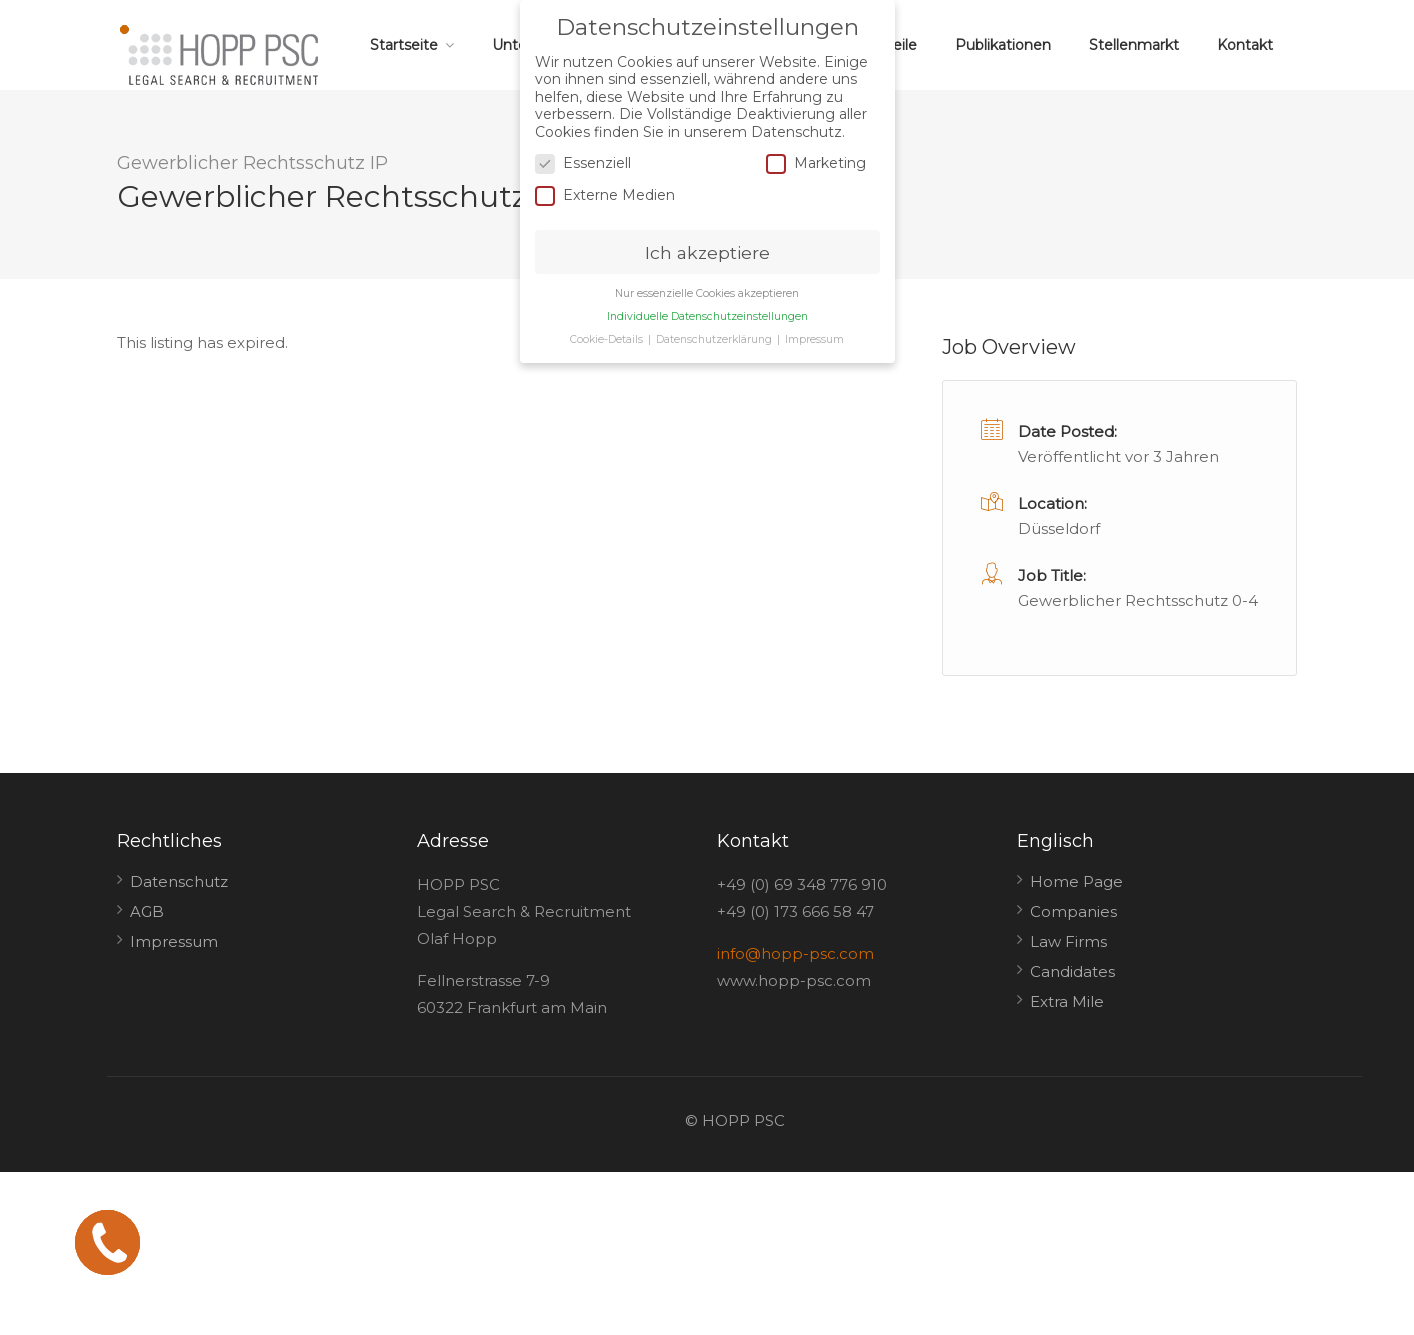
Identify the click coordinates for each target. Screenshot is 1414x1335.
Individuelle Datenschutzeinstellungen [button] (707, 314)
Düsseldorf (1059, 528)
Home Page (1076, 881)
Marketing (816, 161)
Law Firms (1068, 941)
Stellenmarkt (1134, 45)
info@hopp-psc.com (795, 953)
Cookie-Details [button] (608, 337)
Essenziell (583, 161)
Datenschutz (179, 881)
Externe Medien (605, 193)
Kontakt (1245, 45)
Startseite (404, 45)
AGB (147, 911)
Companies (1073, 911)
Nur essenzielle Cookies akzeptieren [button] (707, 291)
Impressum (174, 941)
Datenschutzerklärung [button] (715, 337)
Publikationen (1003, 45)
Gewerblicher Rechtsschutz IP (252, 163)
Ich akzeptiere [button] (707, 250)
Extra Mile (1067, 1001)
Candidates (1072, 971)
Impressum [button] (814, 337)
